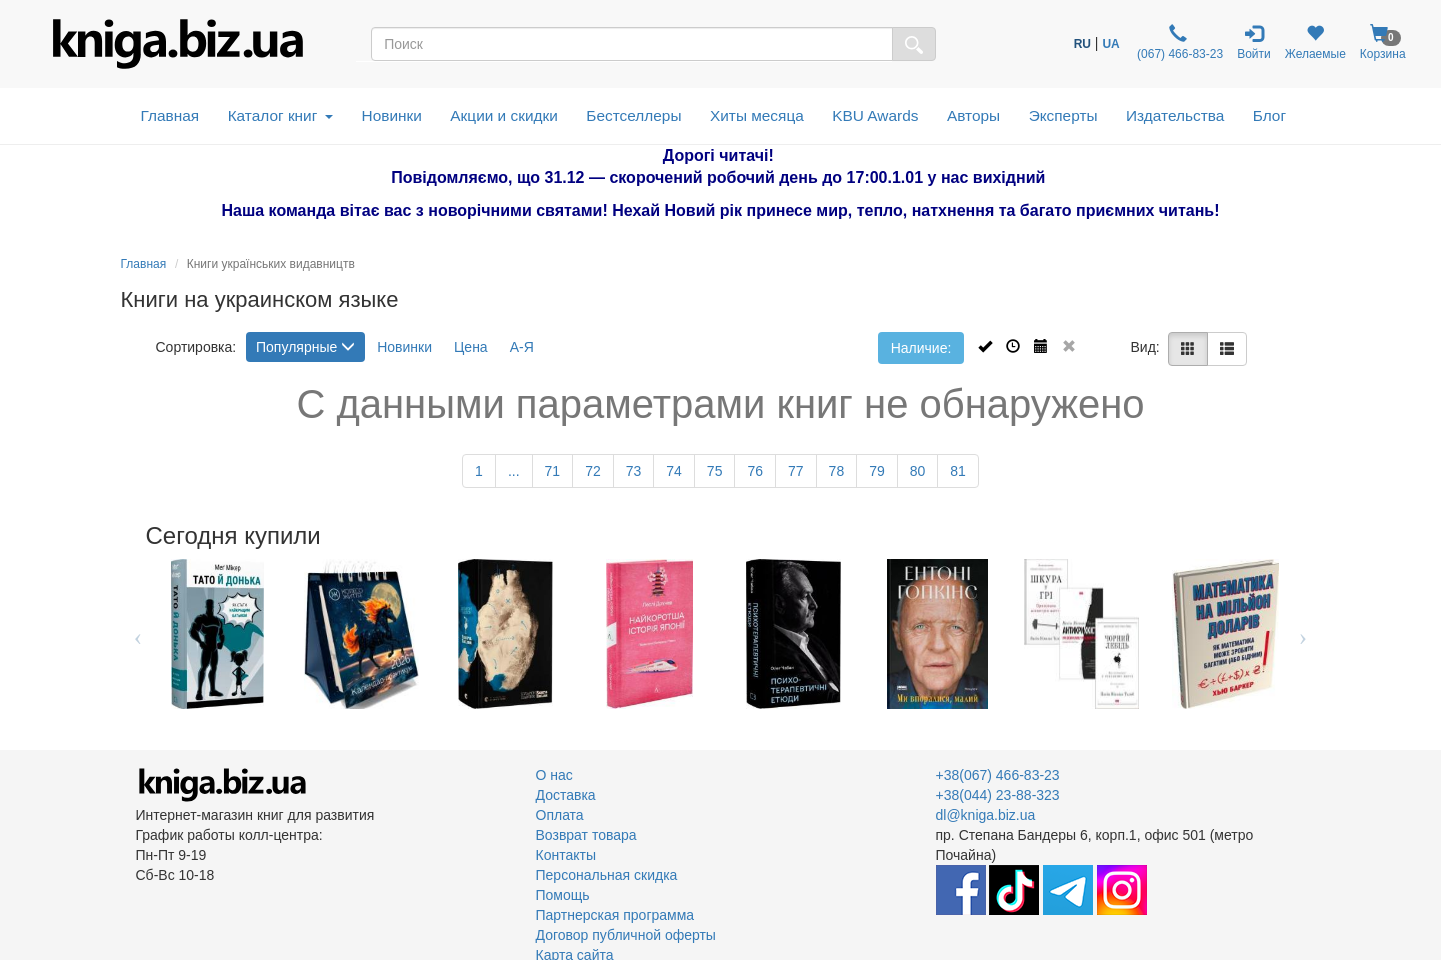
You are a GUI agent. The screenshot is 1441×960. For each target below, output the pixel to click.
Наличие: (921, 348)
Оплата (560, 815)
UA (1110, 44)
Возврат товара (586, 835)
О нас (554, 775)
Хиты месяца (757, 115)
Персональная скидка (607, 875)
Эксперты (1063, 115)
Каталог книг (280, 115)
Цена (471, 347)
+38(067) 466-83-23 (998, 775)
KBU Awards (875, 115)
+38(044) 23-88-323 (998, 795)
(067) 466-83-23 (1178, 42)
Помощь (563, 895)
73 (634, 471)
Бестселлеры (633, 115)
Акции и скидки (504, 115)
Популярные (305, 347)
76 (755, 471)
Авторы (973, 115)
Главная (170, 115)
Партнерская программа (615, 915)
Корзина (1383, 42)
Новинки (392, 115)
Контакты (566, 855)
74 (674, 471)
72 (593, 471)
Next (1303, 634)
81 (958, 471)
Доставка (566, 795)
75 (715, 471)
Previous (138, 634)
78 (837, 471)
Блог (1269, 115)
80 (918, 471)
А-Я (522, 347)
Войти (1254, 42)
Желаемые (1315, 42)
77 (796, 471)
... (514, 471)
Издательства (1175, 115)
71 (553, 471)
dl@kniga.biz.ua (986, 815)
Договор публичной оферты (626, 935)
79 (877, 471)
